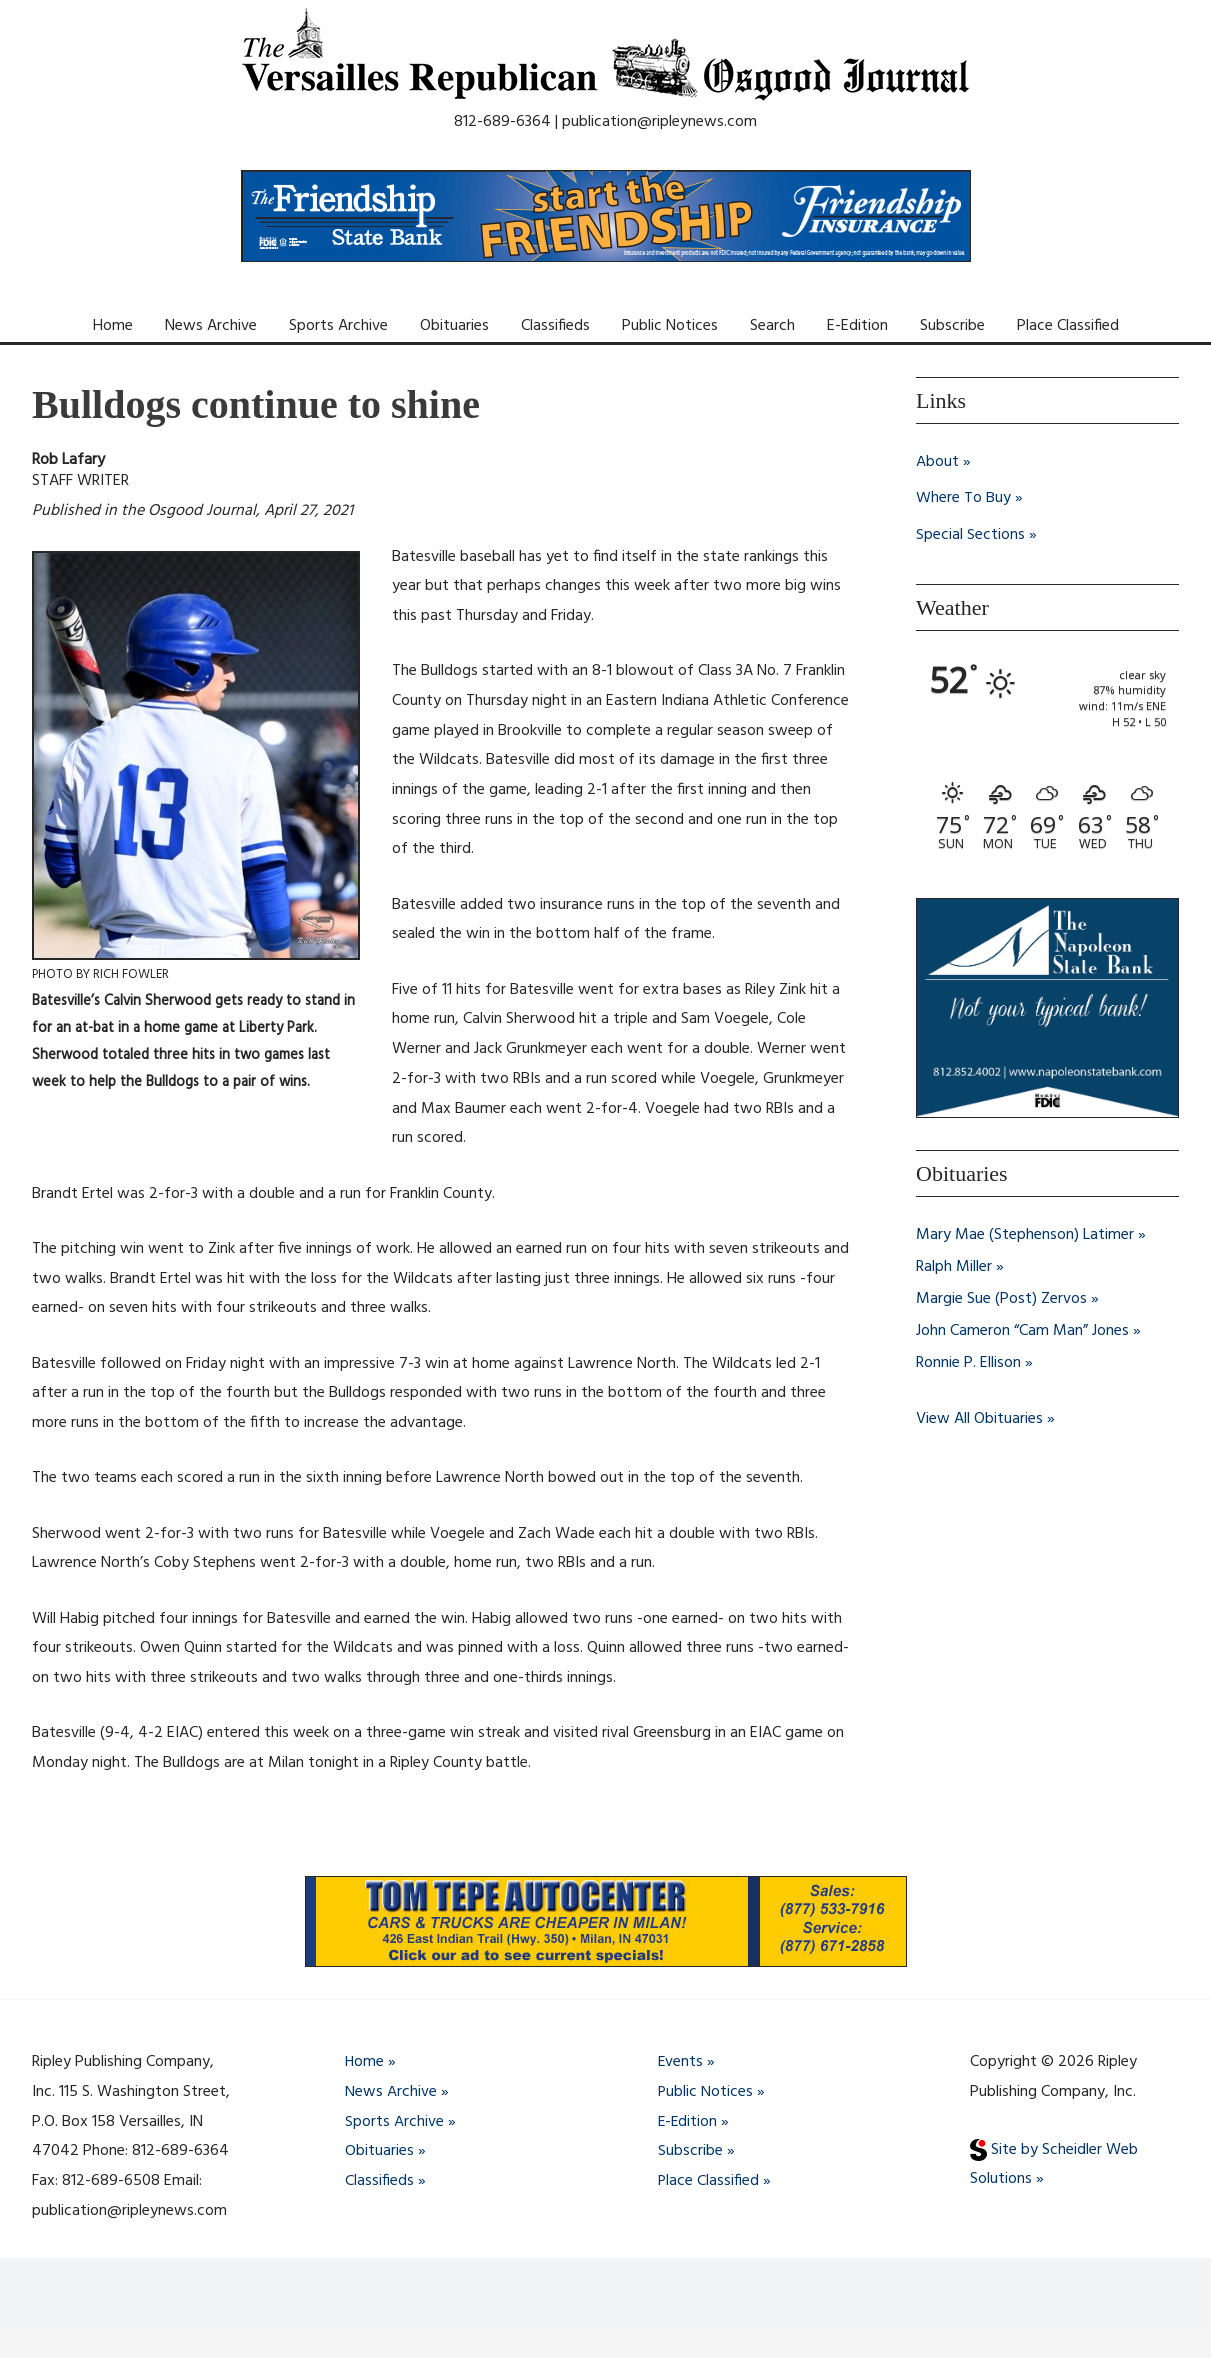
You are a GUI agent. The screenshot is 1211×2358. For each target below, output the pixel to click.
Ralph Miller (954, 1265)
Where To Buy (963, 498)
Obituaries (454, 326)
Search (772, 326)
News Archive (211, 326)
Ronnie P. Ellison (968, 1361)
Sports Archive (338, 326)
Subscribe (952, 326)
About (937, 462)
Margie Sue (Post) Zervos (1001, 1297)
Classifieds (555, 326)
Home (113, 326)
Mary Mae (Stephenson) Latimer (1025, 1233)
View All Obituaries (979, 1417)
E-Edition (857, 326)
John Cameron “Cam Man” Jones (1022, 1329)
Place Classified (1068, 326)
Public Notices (670, 326)
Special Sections (970, 534)
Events (681, 2062)
